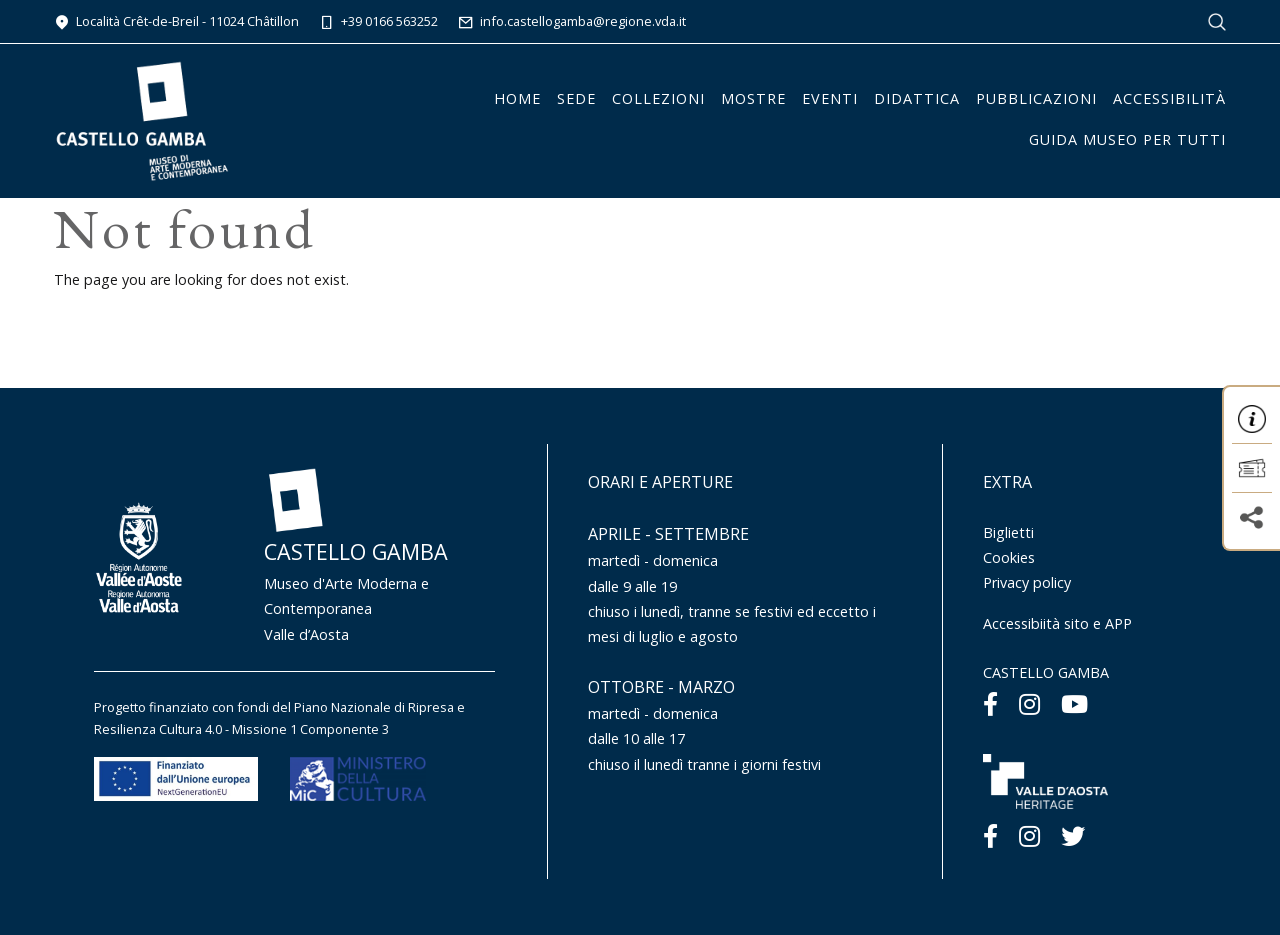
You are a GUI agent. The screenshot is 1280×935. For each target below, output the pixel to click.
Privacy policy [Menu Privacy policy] (1027, 582)
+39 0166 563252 (378, 21)
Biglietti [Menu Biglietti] (1008, 532)
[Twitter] (1073, 835)
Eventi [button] (830, 98)
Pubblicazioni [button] (1036, 98)
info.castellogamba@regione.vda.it (572, 21)
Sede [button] (576, 98)
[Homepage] (142, 119)
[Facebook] (990, 703)
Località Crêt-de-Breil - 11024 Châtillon (176, 21)
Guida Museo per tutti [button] (1127, 139)
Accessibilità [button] (1169, 98)
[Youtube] (1074, 703)
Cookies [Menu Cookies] (1009, 557)
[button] (1252, 419)
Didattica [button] (917, 98)
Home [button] (517, 98)
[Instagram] (1029, 703)
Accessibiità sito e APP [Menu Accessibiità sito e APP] (1057, 623)
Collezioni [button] (658, 98)
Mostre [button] (753, 98)
